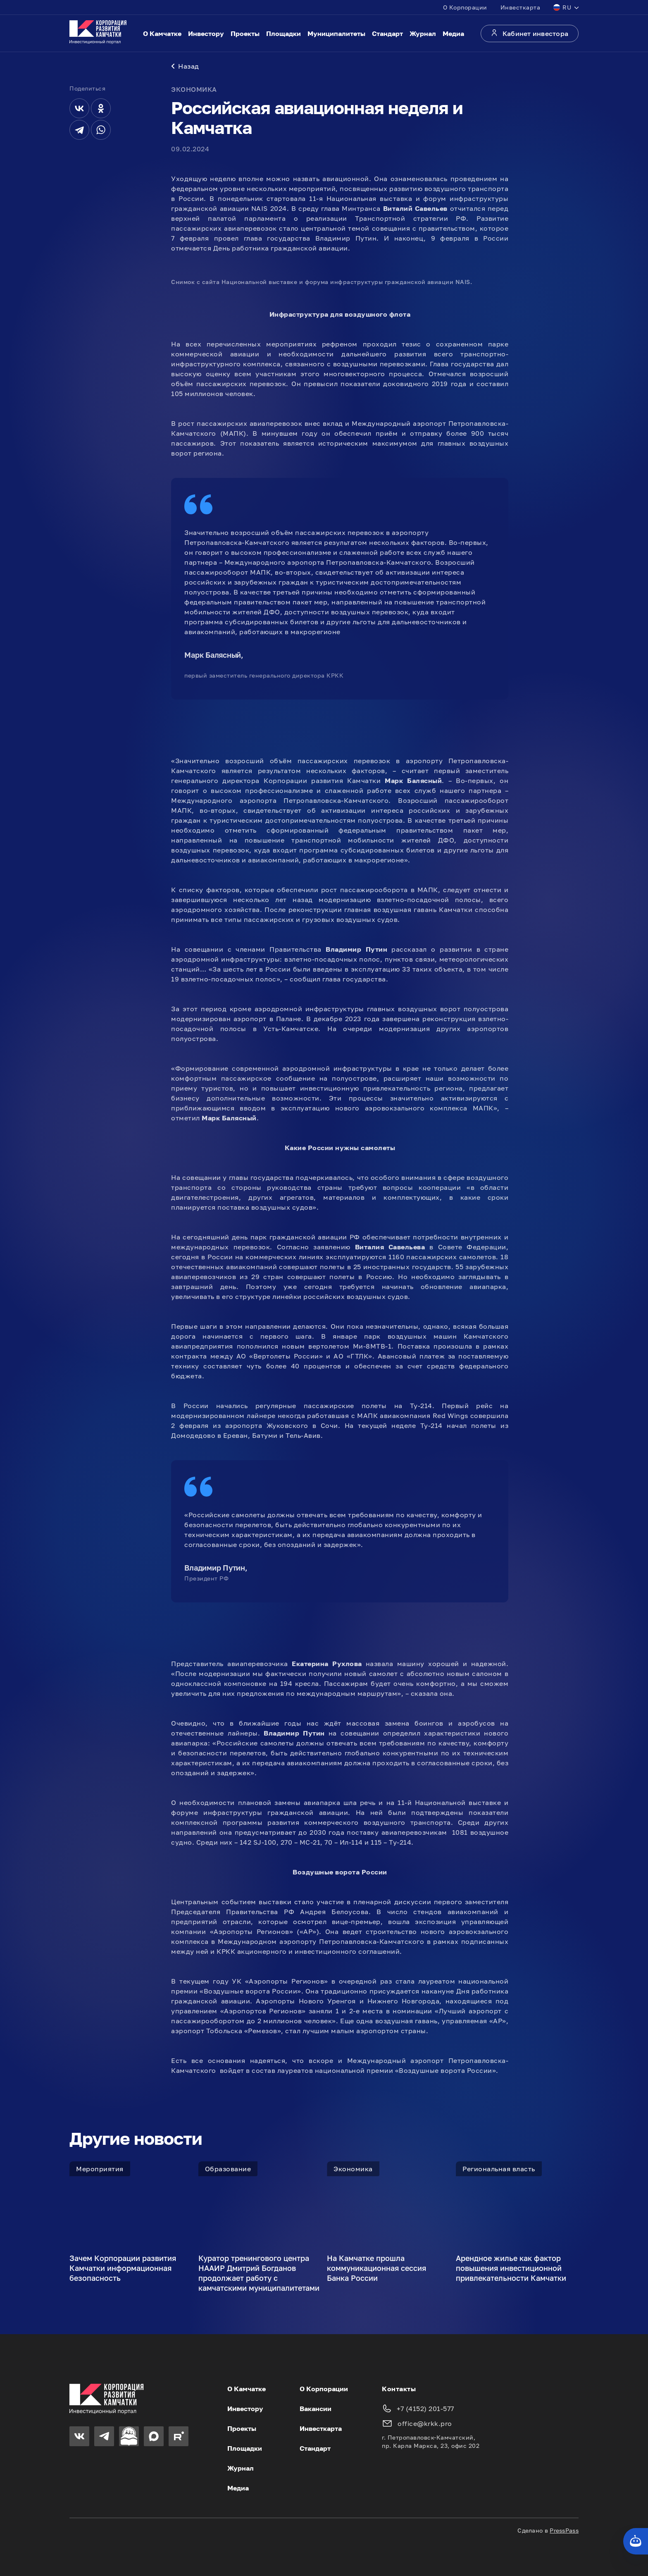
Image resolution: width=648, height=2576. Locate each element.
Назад (185, 66)
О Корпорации (465, 7)
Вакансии (315, 2408)
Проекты (245, 33)
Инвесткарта (520, 7)
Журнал (423, 33)
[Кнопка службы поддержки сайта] (635, 2541)
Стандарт (387, 33)
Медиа (453, 33)
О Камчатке (162, 33)
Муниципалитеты (336, 33)
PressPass (564, 2530)
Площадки (283, 33)
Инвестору (206, 33)
